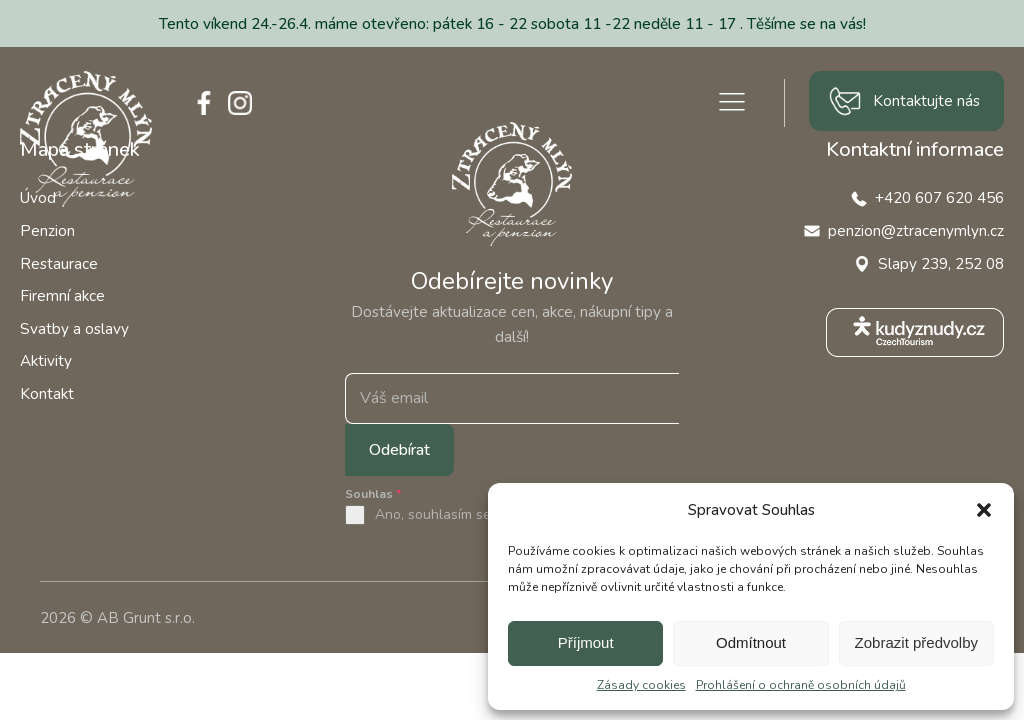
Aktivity (46, 360)
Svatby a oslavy (74, 328)
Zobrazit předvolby (916, 642)
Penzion (47, 230)
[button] (984, 510)
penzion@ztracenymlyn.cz (916, 230)
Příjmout (586, 642)
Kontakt (47, 393)
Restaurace (59, 263)
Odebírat (399, 450)
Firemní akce (62, 295)
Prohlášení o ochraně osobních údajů (801, 685)
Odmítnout (751, 642)
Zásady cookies (641, 685)
